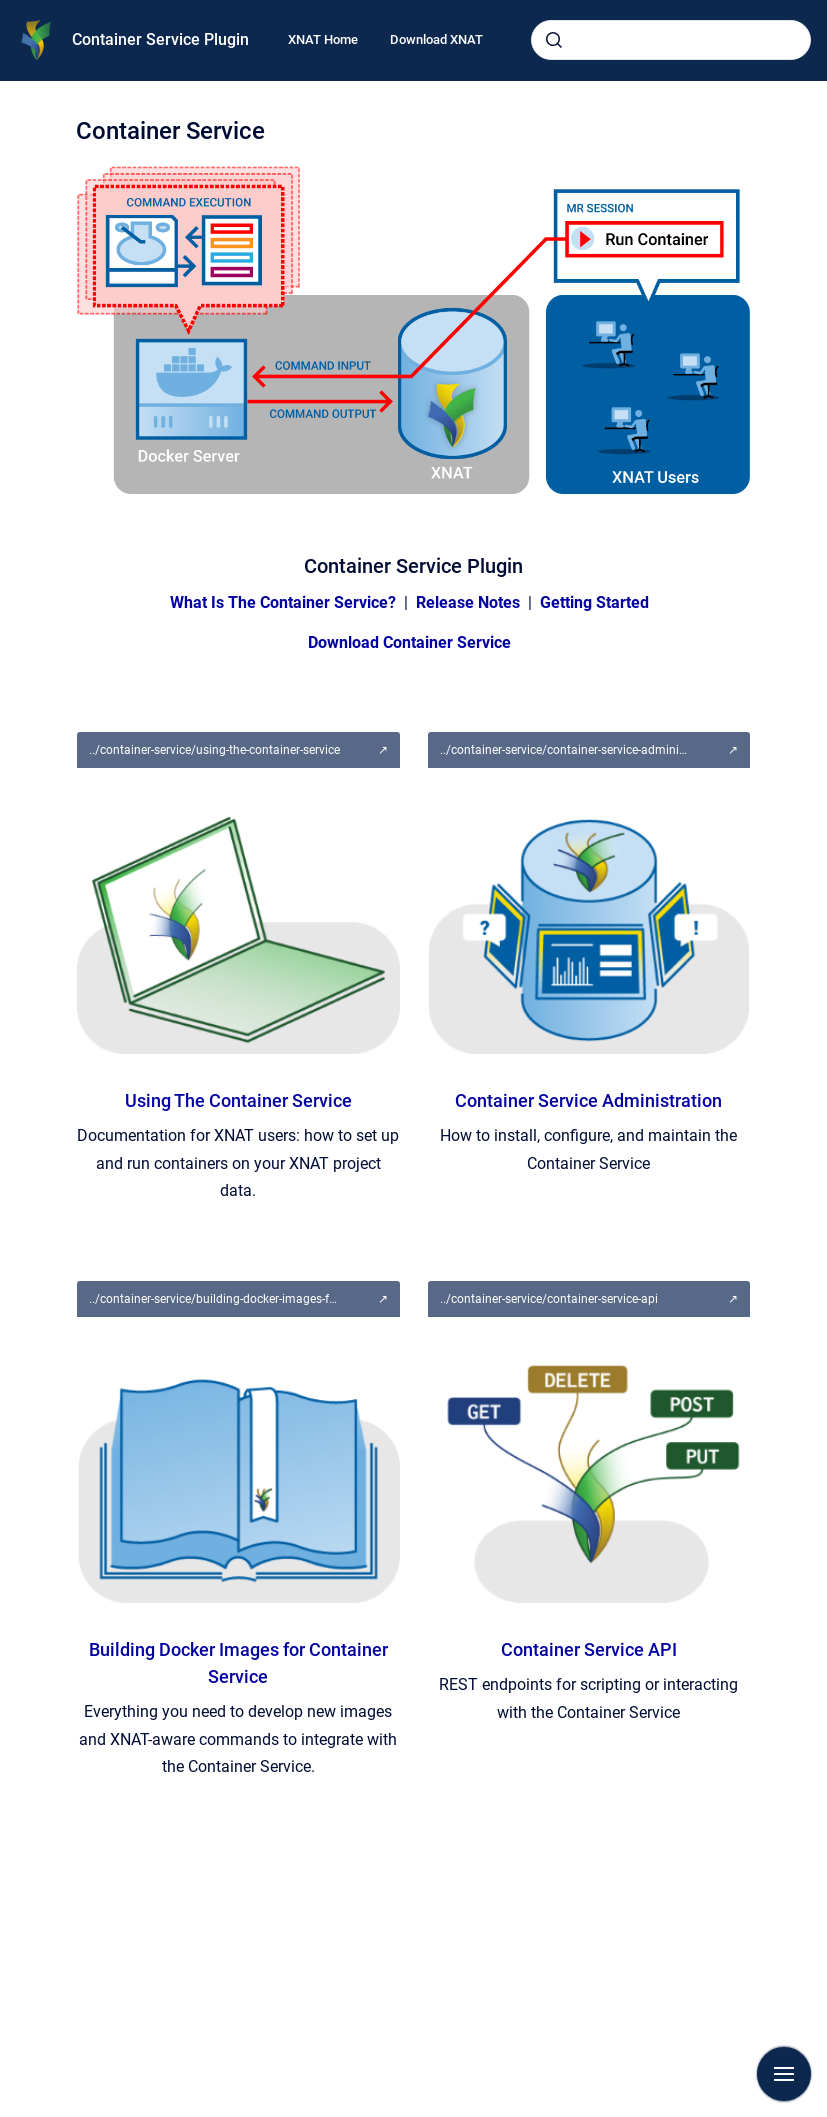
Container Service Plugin (160, 39)
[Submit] (554, 40)
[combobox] (671, 40)
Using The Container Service (238, 1100)
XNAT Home (323, 39)
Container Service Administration (588, 1100)
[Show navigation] (784, 2074)
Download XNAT (436, 39)
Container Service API (589, 1649)
